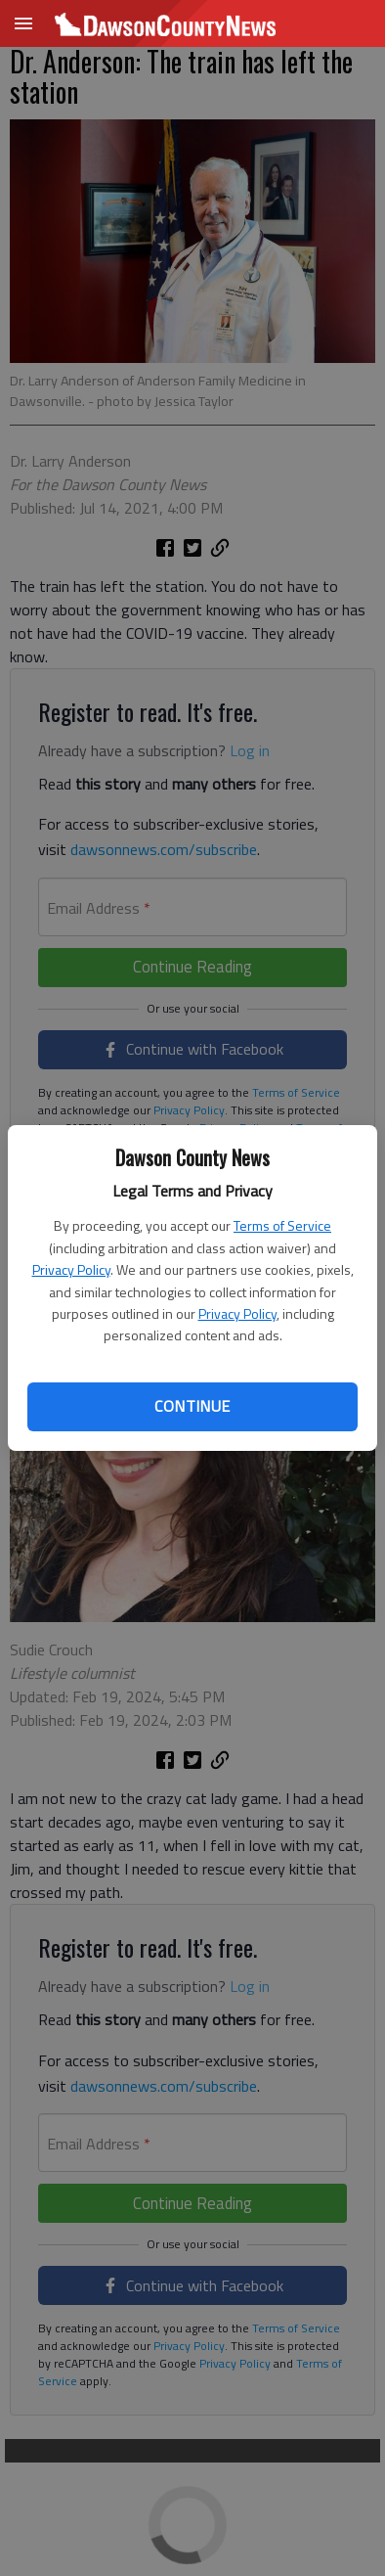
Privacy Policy (71, 1269)
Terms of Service (282, 1225)
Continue (192, 1406)
